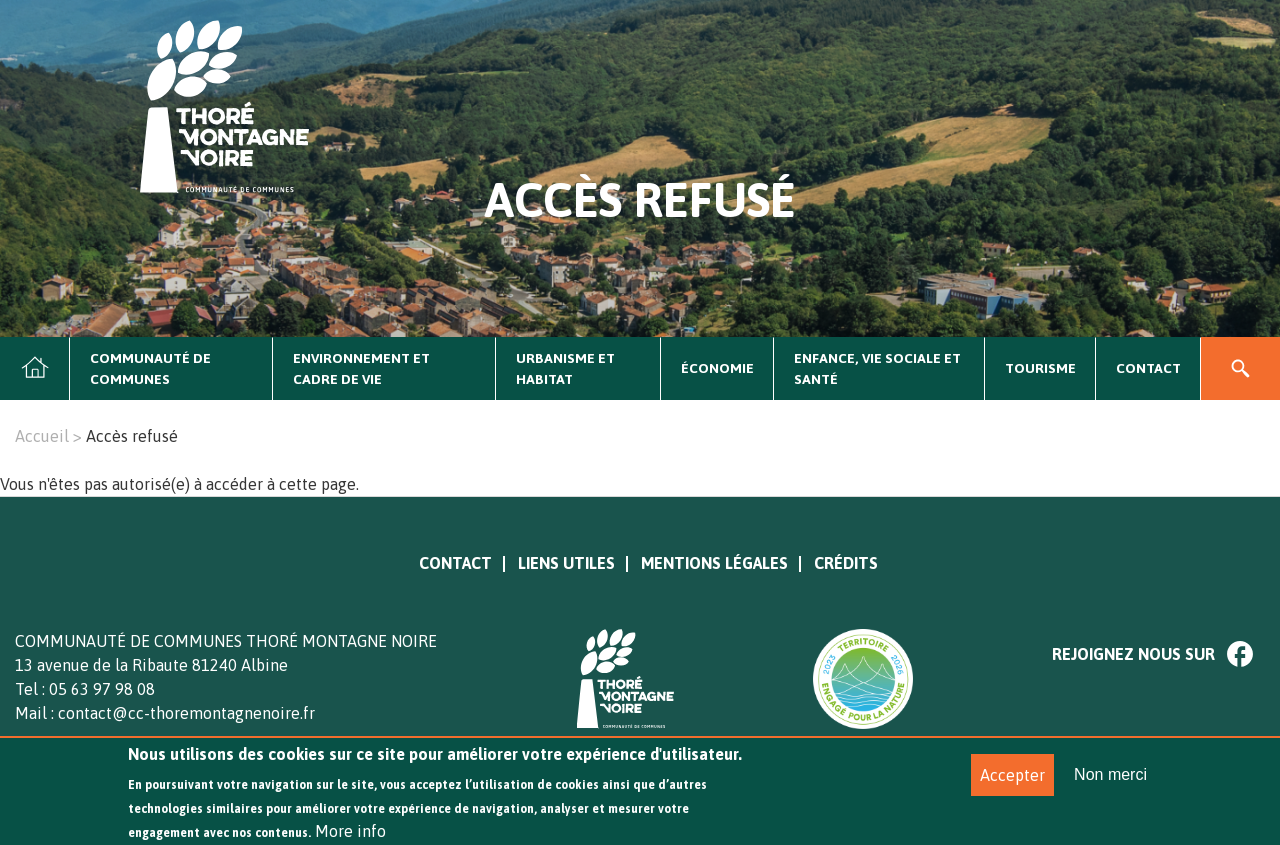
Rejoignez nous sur (1133, 654)
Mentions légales (714, 563)
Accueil (35, 369)
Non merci (1110, 782)
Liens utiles (566, 563)
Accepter (1012, 783)
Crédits (846, 563)
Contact (1148, 368)
